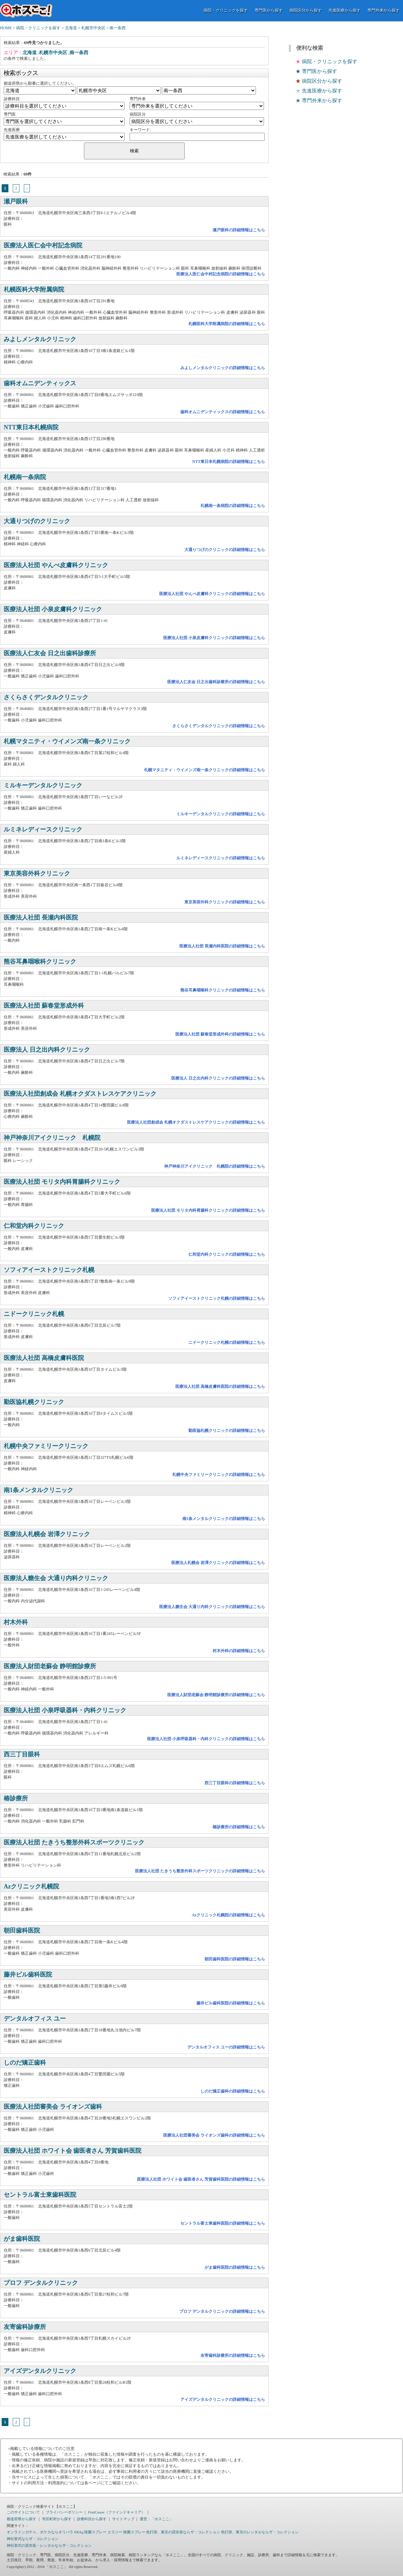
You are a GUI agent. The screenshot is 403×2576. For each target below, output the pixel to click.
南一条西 (117, 28)
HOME (6, 28)
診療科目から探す (91, 2519)
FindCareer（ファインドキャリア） (116, 2512)
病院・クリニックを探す (226, 10)
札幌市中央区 (93, 28)
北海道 (71, 28)
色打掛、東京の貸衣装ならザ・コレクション (183, 2532)
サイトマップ (123, 2519)
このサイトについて (23, 2512)
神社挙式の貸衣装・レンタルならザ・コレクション (49, 2545)
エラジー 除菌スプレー (126, 2532)
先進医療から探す (344, 10)
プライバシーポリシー (64, 2512)
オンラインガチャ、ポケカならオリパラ (40, 2532)
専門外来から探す (383, 10)
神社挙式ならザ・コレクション (32, 2539)
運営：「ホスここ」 (156, 2519)
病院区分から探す (305, 10)
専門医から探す (269, 10)
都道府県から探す (21, 2519)
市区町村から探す (57, 2519)
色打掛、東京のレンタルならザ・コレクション (260, 2532)
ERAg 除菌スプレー (90, 2532)
